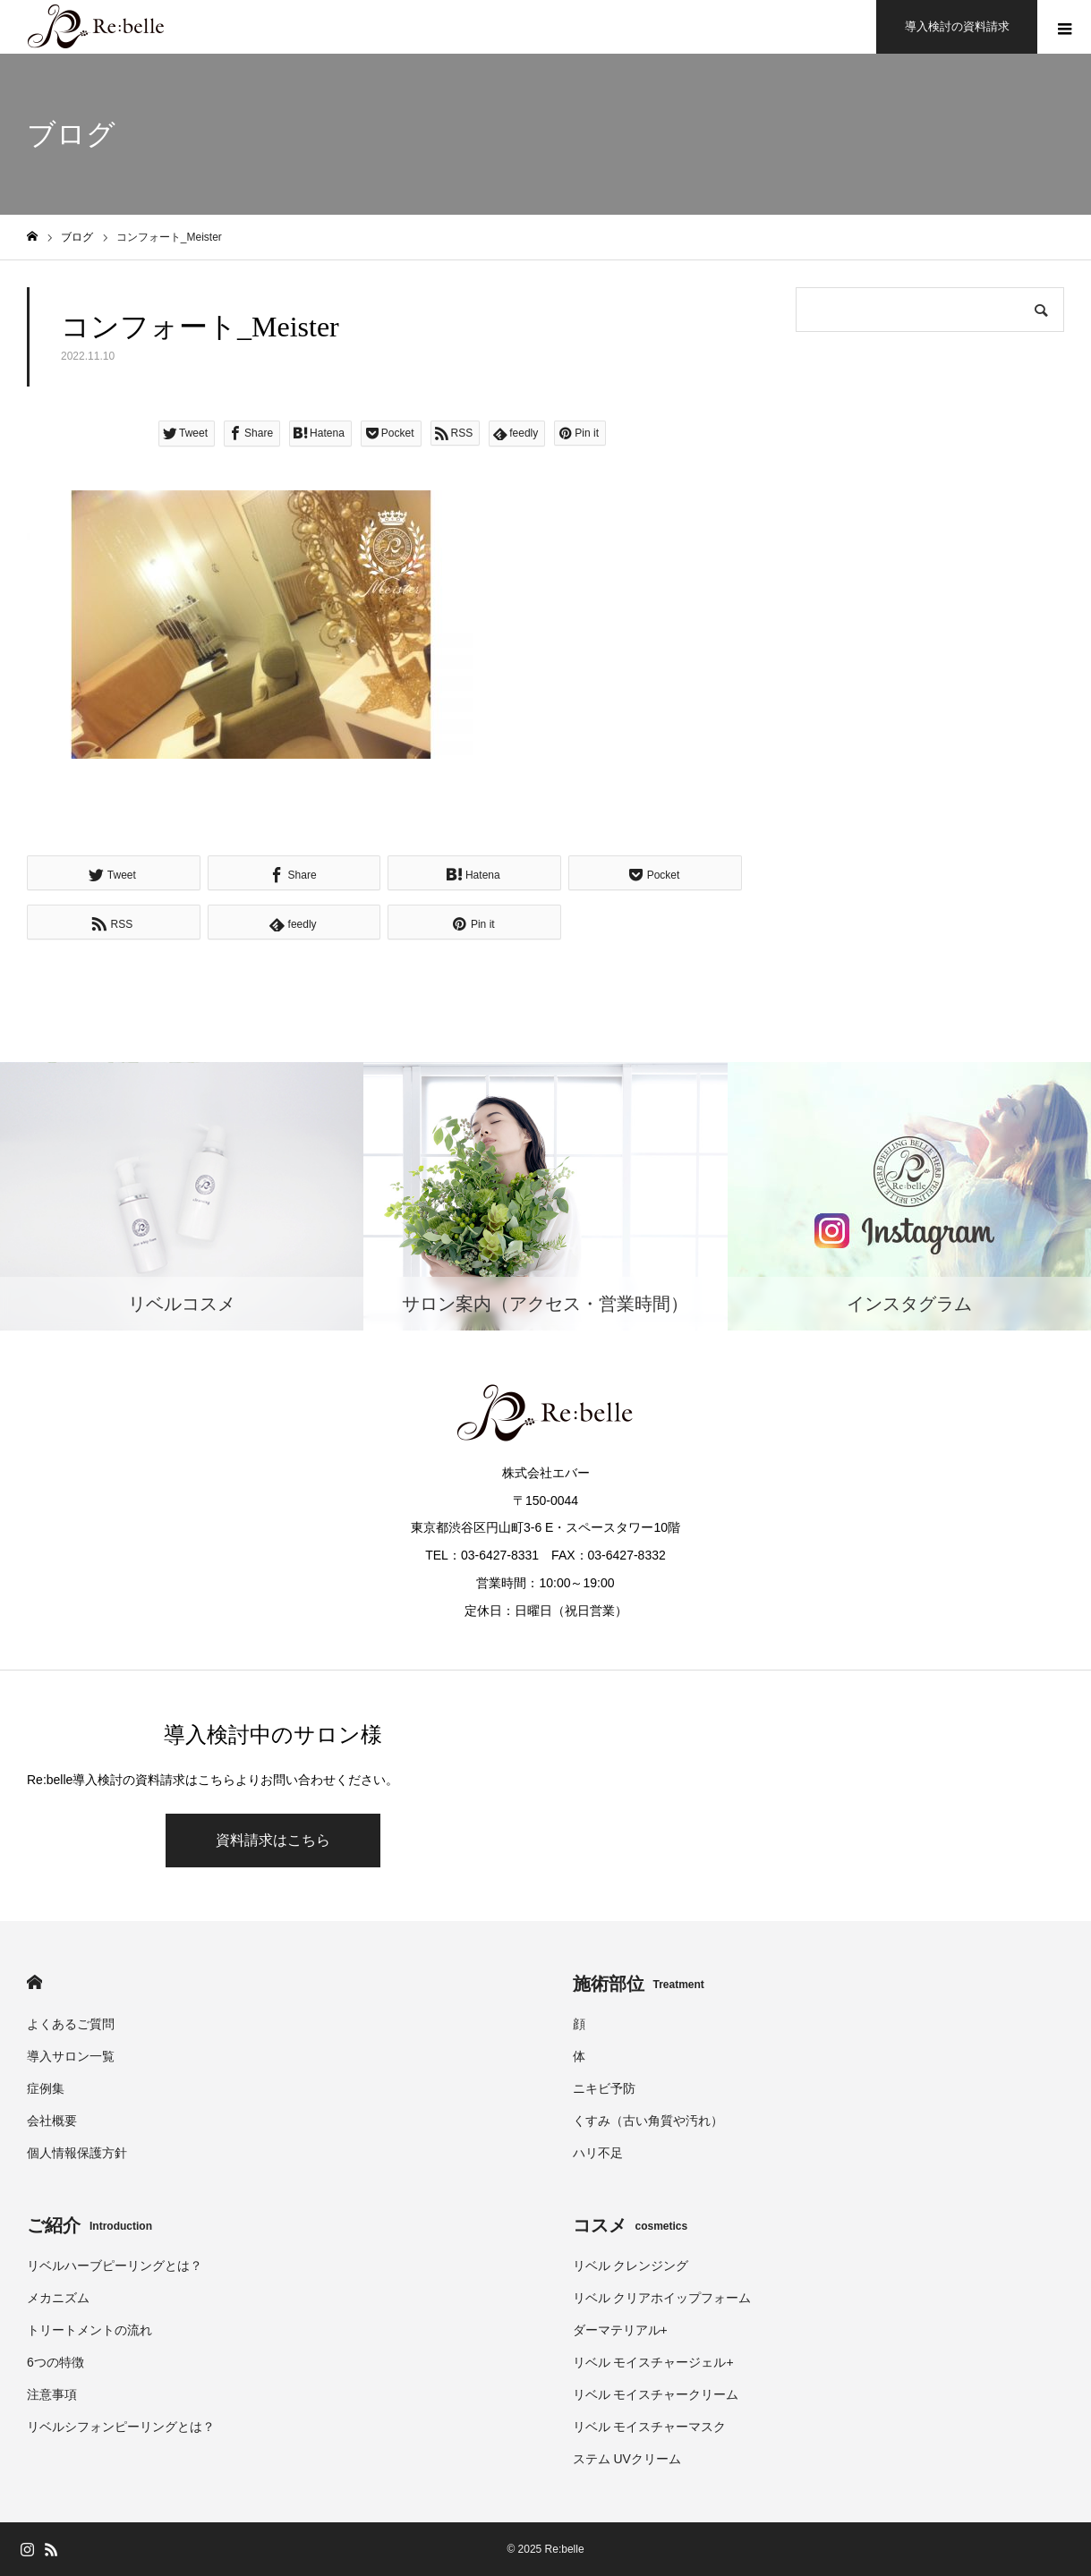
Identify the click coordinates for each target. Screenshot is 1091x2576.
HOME (34, 1982)
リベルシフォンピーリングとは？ (121, 2426)
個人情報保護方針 (77, 2153)
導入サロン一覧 (71, 2056)
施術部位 (638, 1984)
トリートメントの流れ (89, 2330)
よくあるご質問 (71, 2024)
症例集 (45, 2088)
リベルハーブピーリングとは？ (114, 2265)
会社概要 (52, 2120)
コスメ (630, 2225)
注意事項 (52, 2394)
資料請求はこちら (273, 1840)
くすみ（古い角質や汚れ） (648, 2120)
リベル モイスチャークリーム (656, 2394)
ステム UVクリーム (627, 2459)
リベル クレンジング (631, 2265)
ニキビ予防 (604, 2088)
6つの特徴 (55, 2362)
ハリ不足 (598, 2153)
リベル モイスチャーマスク (650, 2426)
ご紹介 (89, 2225)
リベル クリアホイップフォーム (662, 2298)
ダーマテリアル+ (620, 2330)
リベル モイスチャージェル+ (653, 2362)
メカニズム (58, 2298)
